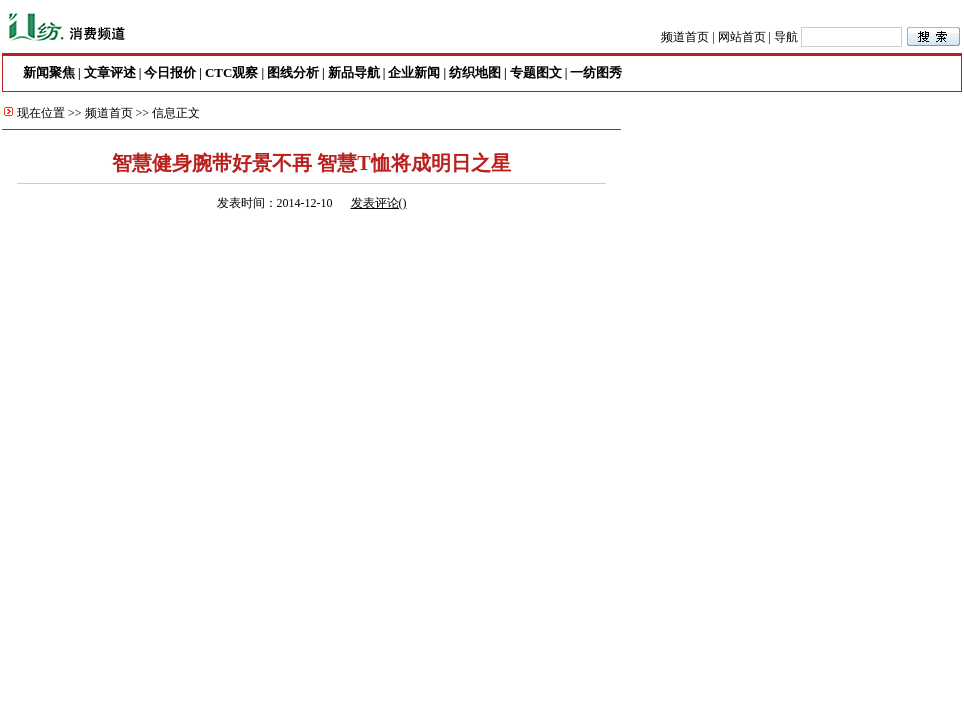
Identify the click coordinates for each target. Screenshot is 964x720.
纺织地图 (475, 72)
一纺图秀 (596, 72)
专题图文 (536, 72)
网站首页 (742, 37)
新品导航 (354, 72)
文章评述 (110, 72)
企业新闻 (414, 72)
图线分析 (293, 72)
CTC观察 (231, 72)
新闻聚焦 (49, 72)
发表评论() (379, 203)
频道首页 (685, 37)
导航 (786, 37)
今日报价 (170, 72)
